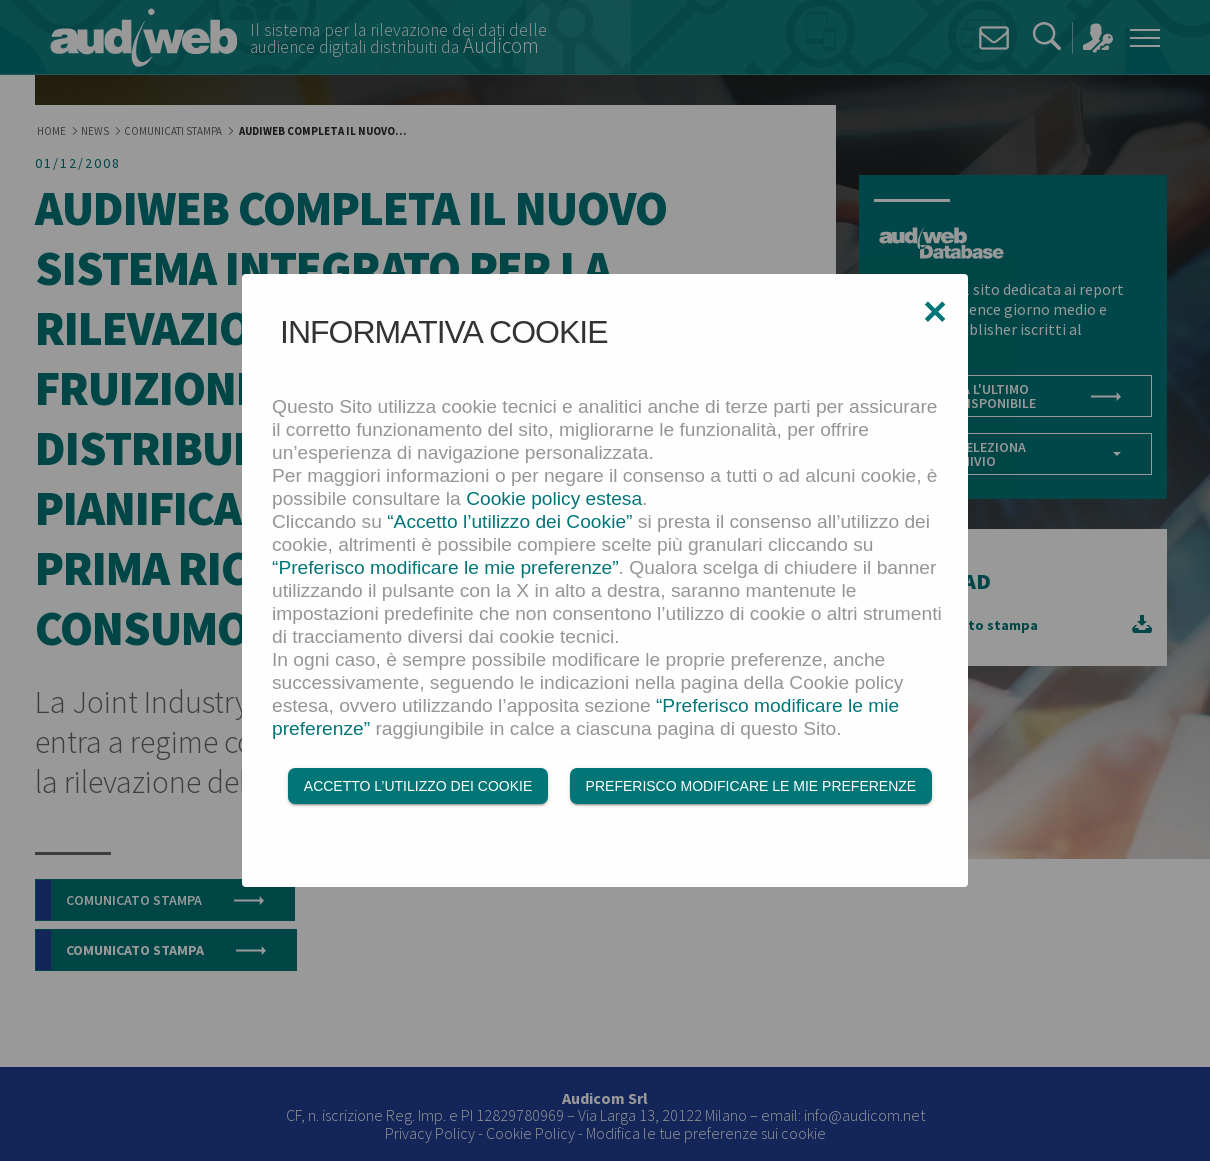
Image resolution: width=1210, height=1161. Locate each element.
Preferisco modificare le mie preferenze (751, 787)
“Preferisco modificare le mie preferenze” (445, 567)
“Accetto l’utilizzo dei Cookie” (509, 521)
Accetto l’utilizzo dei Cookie (418, 787)
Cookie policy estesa (554, 498)
